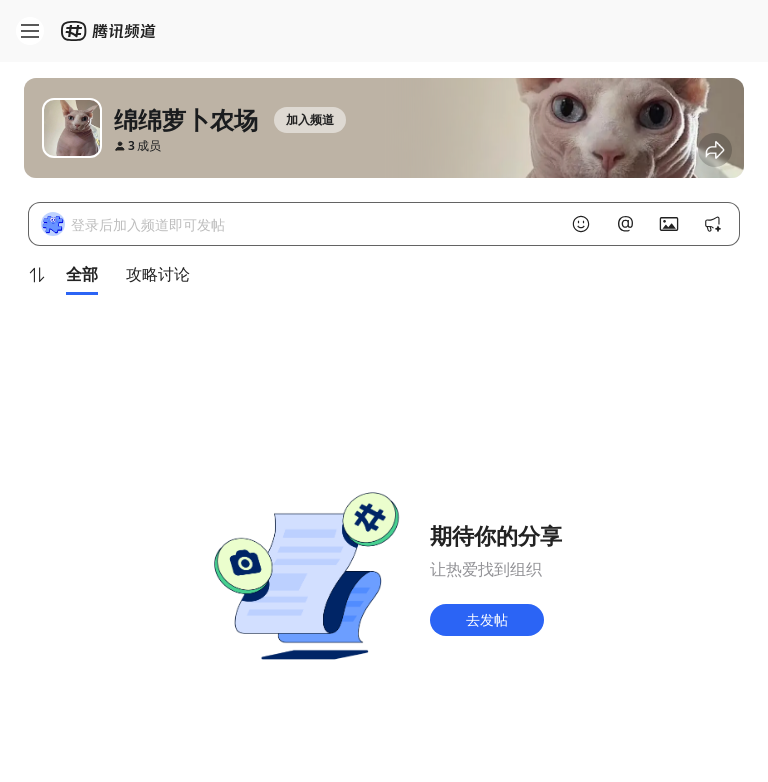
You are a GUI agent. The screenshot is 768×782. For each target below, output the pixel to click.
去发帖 (487, 619)
